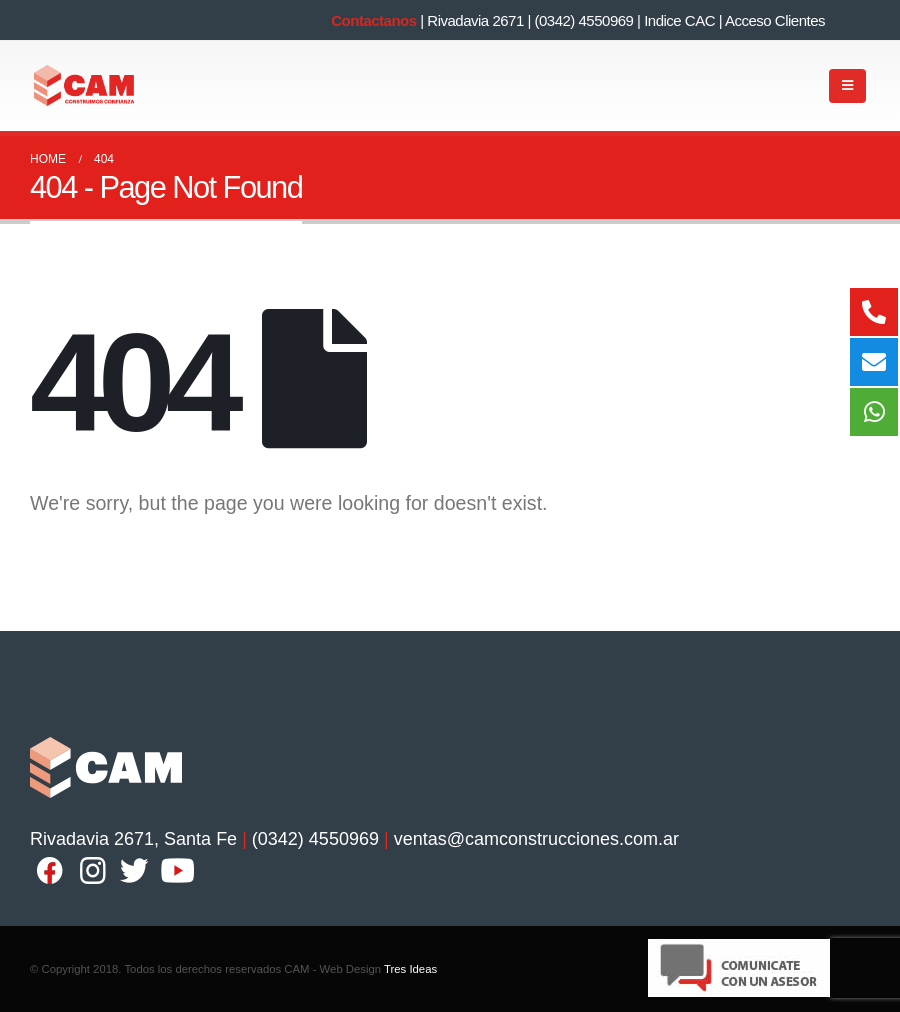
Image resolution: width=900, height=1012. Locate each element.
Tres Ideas (410, 969)
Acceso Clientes (775, 20)
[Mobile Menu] (847, 86)
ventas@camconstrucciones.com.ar (536, 839)
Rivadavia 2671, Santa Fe (133, 839)
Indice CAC (679, 20)
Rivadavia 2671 (475, 20)
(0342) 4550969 (583, 20)
